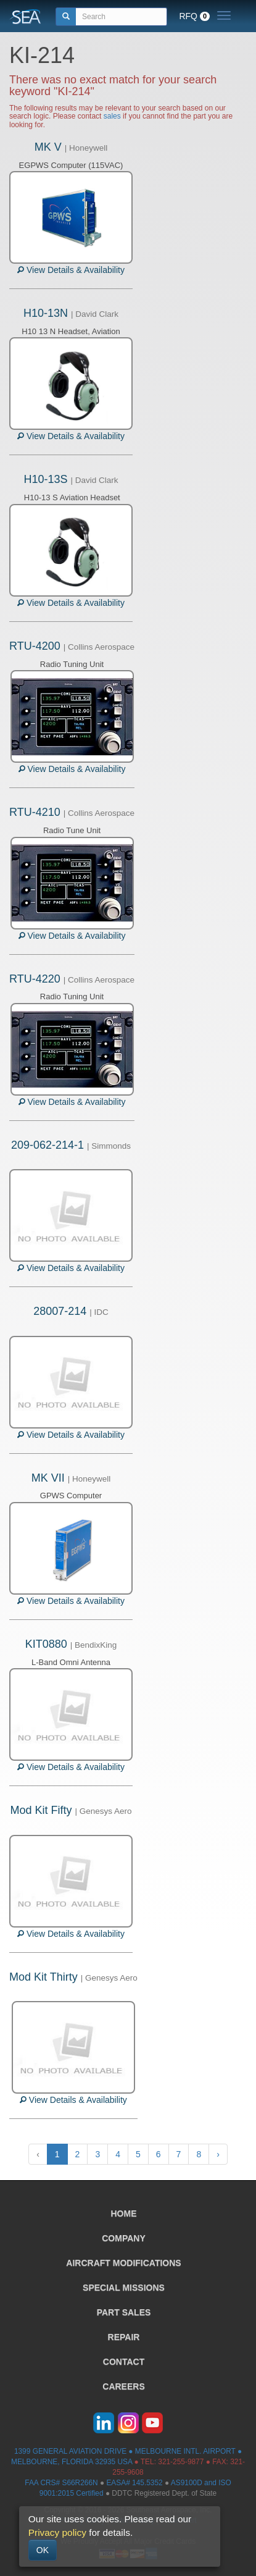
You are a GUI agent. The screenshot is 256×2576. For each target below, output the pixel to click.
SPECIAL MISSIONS (124, 2288)
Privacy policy (57, 2532)
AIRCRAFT (123, 2263)
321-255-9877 (181, 2461)
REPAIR (124, 2337)
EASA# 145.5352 (134, 2482)
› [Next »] (218, 2154)
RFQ (194, 16)
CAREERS (123, 2386)
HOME (124, 2213)
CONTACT (123, 2362)
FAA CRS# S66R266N (61, 2482)
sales (112, 116)
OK (42, 2550)
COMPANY (124, 2238)
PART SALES (124, 2312)
